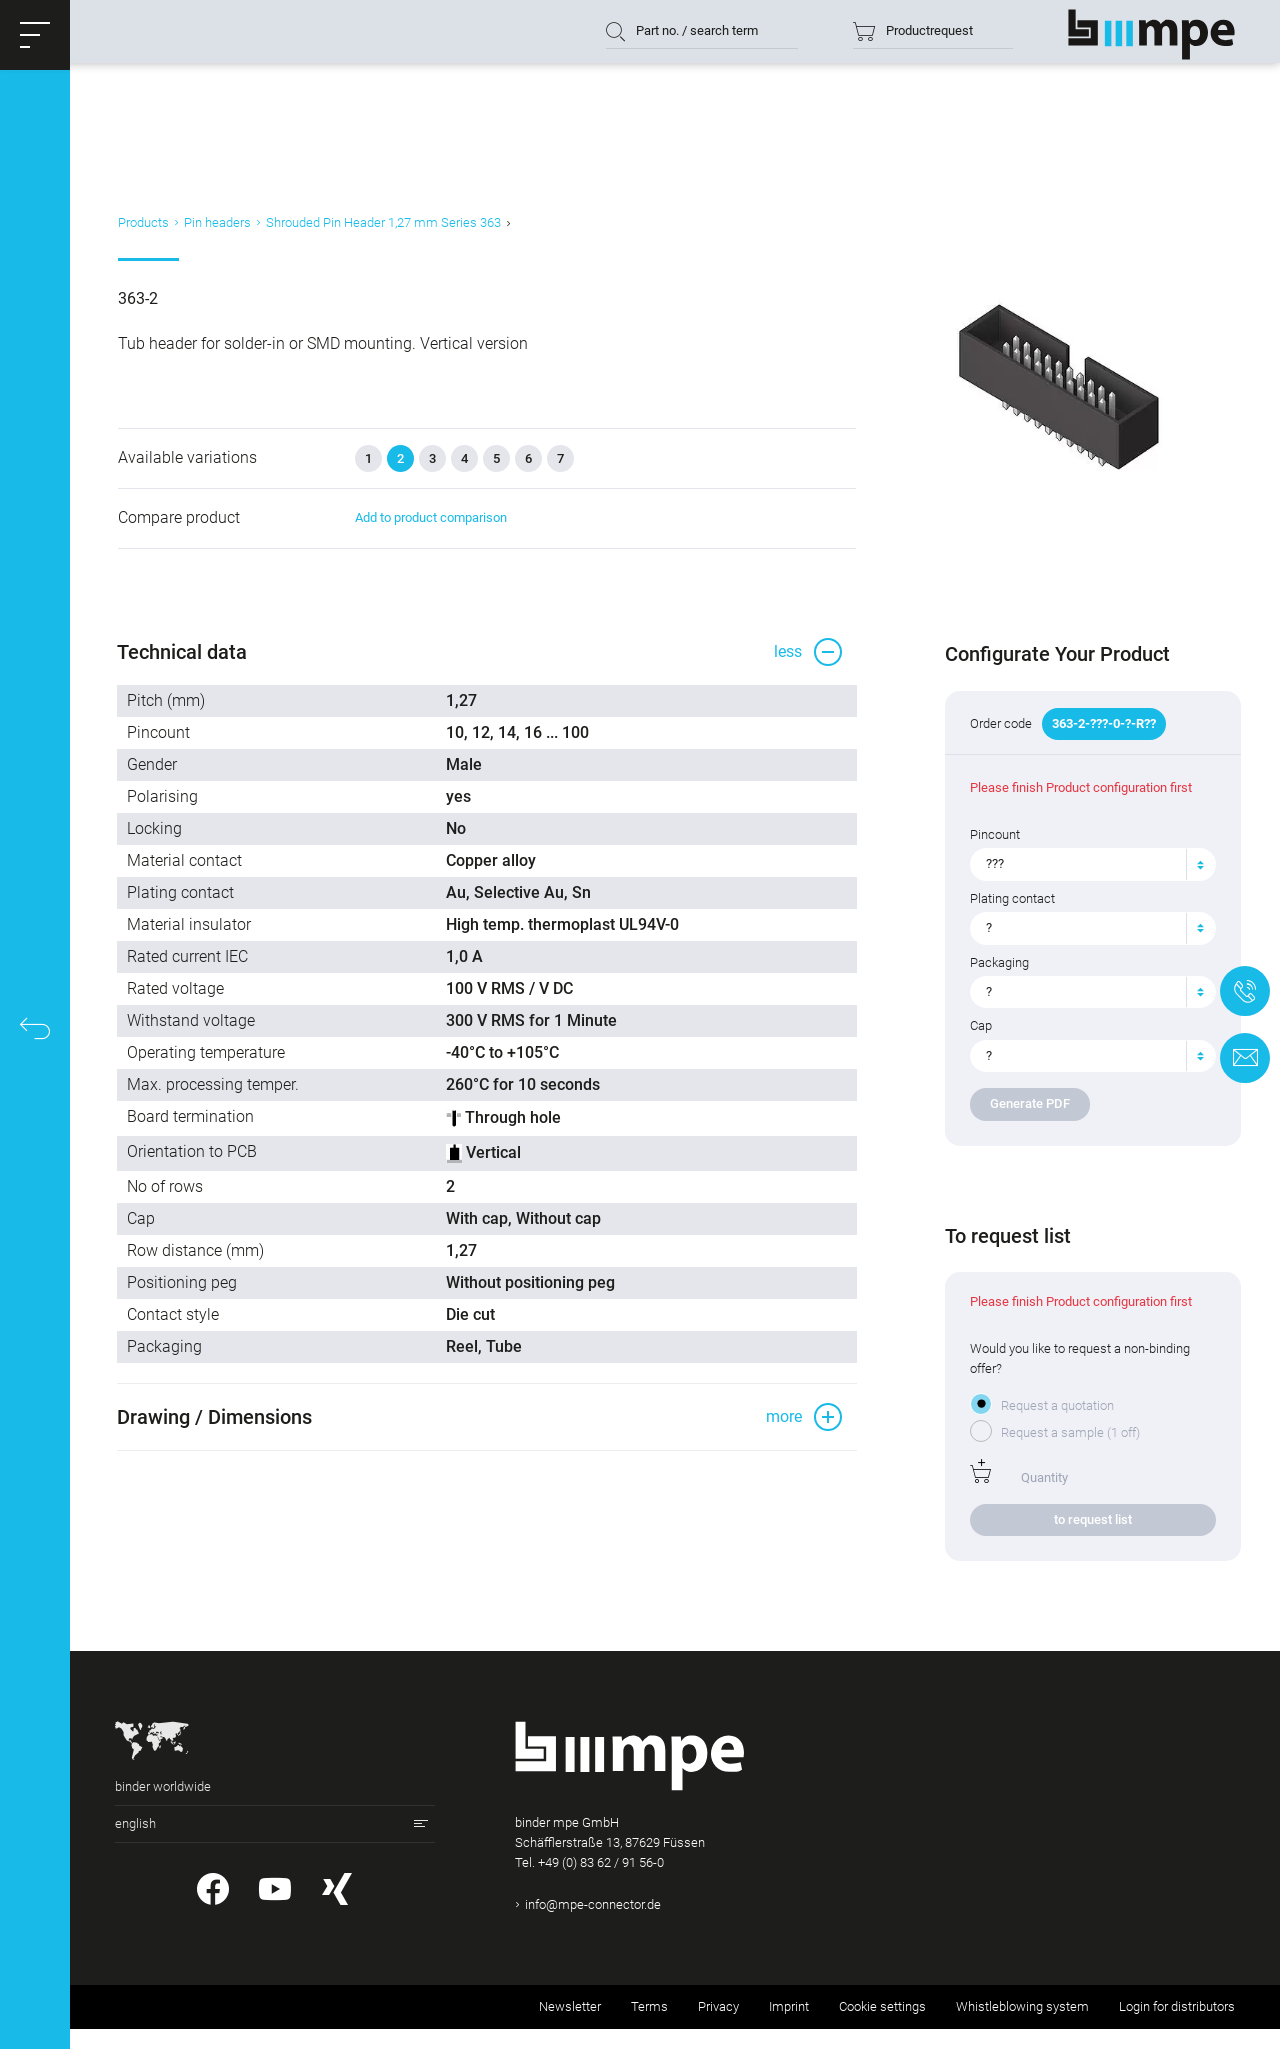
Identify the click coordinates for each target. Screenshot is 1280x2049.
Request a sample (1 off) (1067, 1452)
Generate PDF (1027, 1123)
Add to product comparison (427, 533)
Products (140, 233)
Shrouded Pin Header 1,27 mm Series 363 (380, 233)
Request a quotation (1054, 1425)
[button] (35, 35)
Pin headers (214, 233)
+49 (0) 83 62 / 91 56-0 (601, 1882)
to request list (1088, 1539)
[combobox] (1088, 884)
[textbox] (1080, 884)
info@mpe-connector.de (593, 1924)
